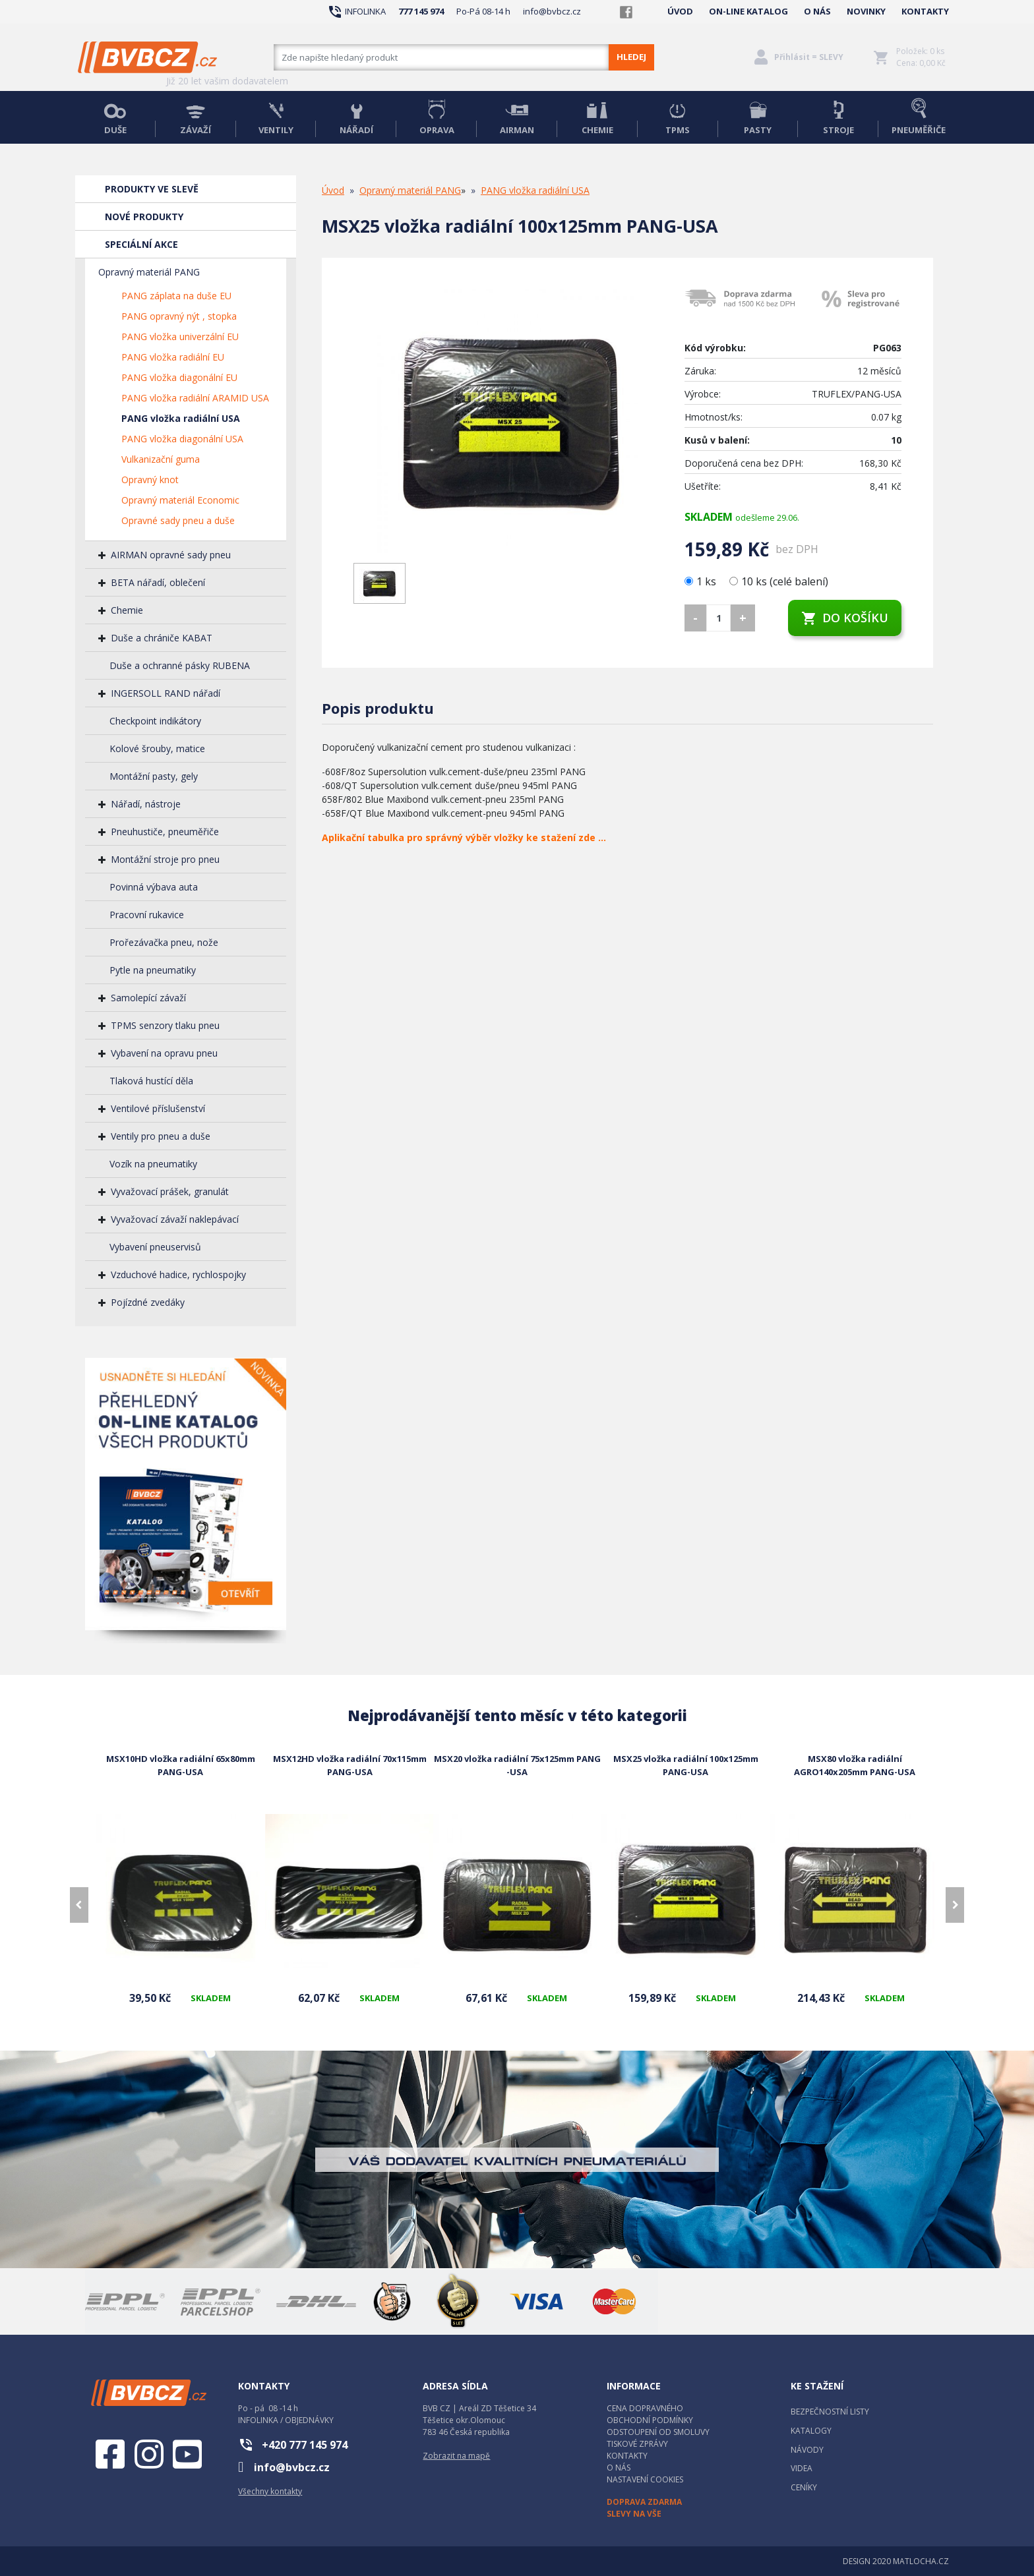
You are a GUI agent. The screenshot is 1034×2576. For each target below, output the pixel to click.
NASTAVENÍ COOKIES (645, 2479)
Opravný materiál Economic (180, 500)
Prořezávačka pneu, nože (163, 942)
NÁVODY (807, 2449)
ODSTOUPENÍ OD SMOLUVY (658, 2432)
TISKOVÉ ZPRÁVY (637, 2443)
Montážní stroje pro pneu (165, 859)
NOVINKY (866, 11)
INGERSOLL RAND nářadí (165, 693)
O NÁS (817, 11)
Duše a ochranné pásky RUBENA (179, 665)
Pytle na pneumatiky (152, 970)
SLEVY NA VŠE (634, 2513)
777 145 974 (421, 11)
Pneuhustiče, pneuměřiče (165, 831)
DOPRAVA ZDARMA (644, 2501)
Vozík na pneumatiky (153, 1163)
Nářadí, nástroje (146, 804)
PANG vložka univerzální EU (180, 336)
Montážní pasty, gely (153, 776)
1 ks (701, 581)
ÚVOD (680, 11)
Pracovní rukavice (146, 914)
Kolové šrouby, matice (157, 748)
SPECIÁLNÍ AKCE (141, 244)
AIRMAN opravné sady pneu (171, 554)
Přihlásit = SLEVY (808, 57)
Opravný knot (150, 479)
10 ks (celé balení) (778, 581)
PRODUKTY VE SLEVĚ (151, 189)
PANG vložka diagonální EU (179, 377)
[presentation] (79, 1905)
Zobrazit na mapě (456, 2455)
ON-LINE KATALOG (748, 11)
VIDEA (801, 2468)
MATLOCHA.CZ (921, 2561)
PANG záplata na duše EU (176, 295)
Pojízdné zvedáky (148, 1302)
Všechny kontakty (270, 2491)
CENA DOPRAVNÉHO (645, 2408)
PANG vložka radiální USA (180, 418)
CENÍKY (804, 2487)
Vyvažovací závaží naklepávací (175, 1219)
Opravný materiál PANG (149, 272)
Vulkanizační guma (160, 459)
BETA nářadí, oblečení (158, 582)
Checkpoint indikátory (155, 721)
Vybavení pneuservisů (155, 1247)
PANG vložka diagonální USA (182, 438)
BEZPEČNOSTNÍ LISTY (830, 2411)
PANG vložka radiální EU (172, 357)
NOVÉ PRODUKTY (144, 216)
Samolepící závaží (148, 997)
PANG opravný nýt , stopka (179, 316)
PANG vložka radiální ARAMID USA (195, 398)
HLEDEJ (631, 57)
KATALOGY (811, 2430)
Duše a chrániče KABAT (161, 637)
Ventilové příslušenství (158, 1108)
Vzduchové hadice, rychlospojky (178, 1274)
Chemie (127, 610)
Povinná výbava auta (153, 887)
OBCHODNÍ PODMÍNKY (650, 2420)
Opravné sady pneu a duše (178, 520)
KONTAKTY (925, 11)
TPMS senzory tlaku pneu (165, 1025)
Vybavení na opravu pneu (164, 1053)
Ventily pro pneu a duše (160, 1136)
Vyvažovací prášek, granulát (170, 1191)
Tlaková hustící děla (151, 1080)
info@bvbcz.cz (552, 11)
